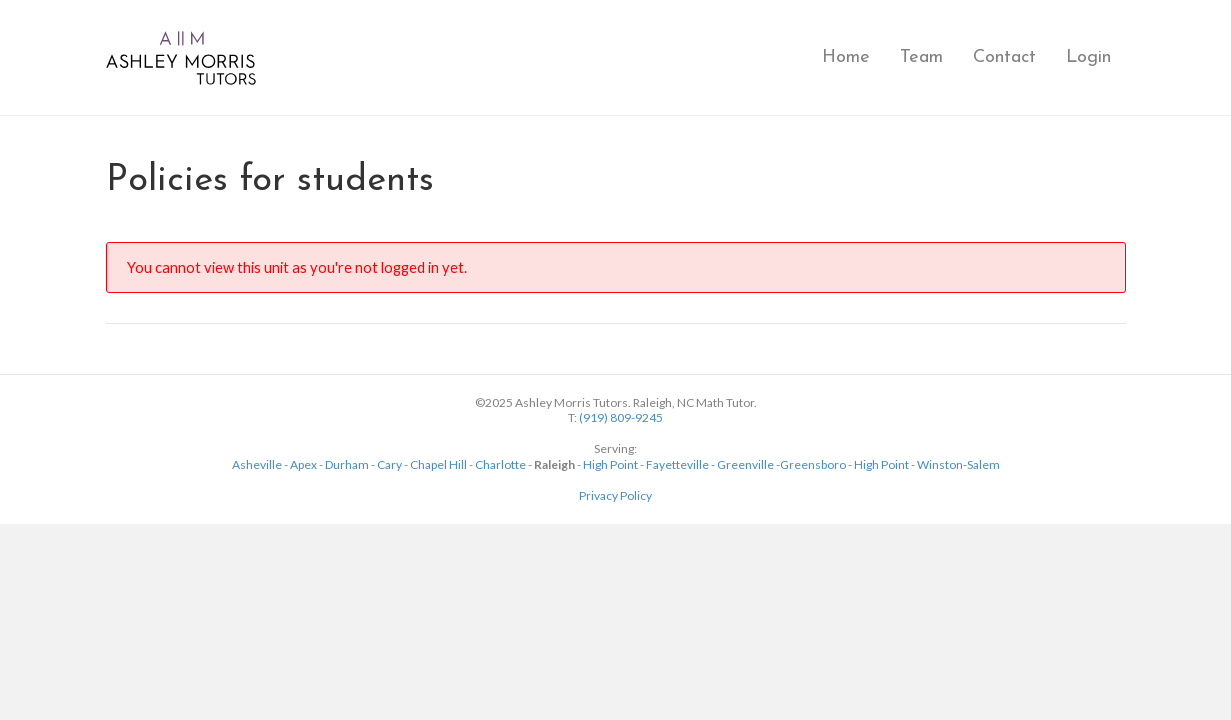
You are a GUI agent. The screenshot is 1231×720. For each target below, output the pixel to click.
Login (1088, 57)
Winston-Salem (958, 464)
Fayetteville (677, 464)
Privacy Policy (615, 495)
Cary (389, 464)
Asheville (257, 464)
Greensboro (813, 464)
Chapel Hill (438, 464)
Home (846, 57)
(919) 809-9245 (621, 417)
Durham (347, 464)
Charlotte (500, 464)
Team (921, 57)
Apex (303, 464)
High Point (610, 464)
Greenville (745, 464)
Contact (1004, 57)
